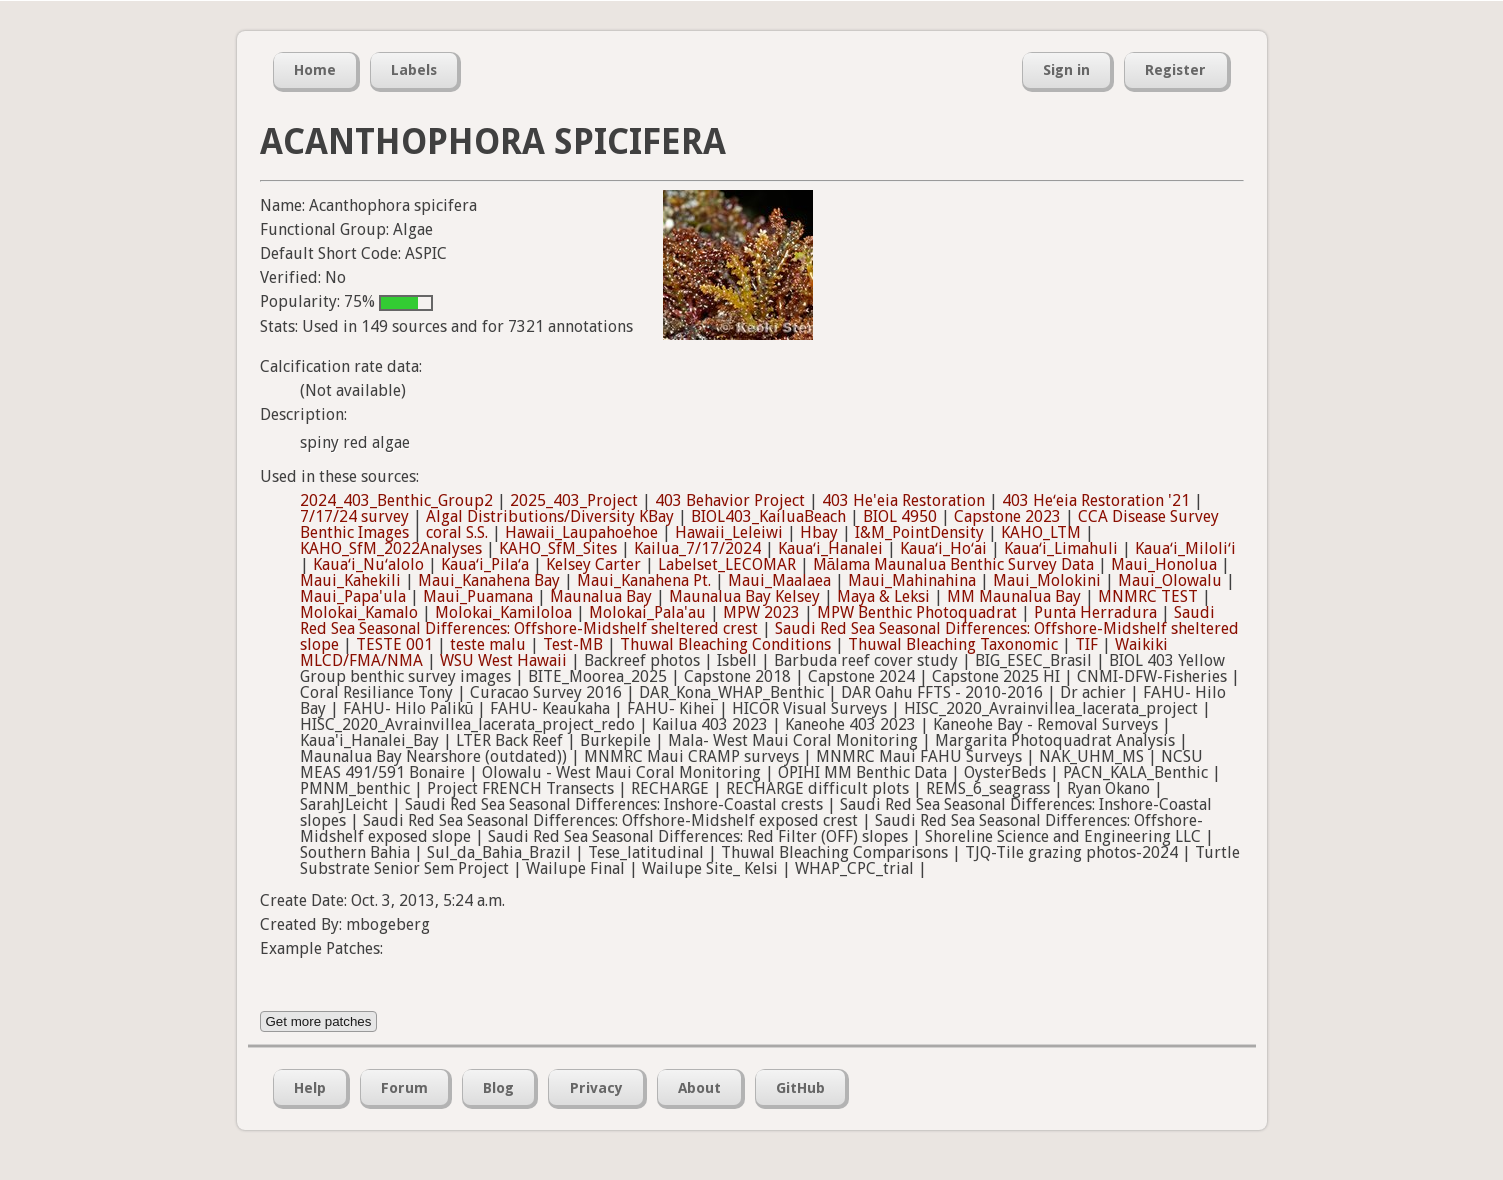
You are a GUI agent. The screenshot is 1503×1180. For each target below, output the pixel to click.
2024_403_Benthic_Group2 (396, 500)
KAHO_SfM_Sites (558, 548)
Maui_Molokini (1047, 580)
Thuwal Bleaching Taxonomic (953, 644)
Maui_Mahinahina (912, 580)
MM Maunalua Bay (1014, 596)
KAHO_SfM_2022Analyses (391, 548)
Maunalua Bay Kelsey (744, 596)
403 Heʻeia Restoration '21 (1096, 500)
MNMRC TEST (1148, 596)
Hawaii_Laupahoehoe (581, 532)
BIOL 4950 (900, 516)
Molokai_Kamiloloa (503, 612)
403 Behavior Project (730, 500)
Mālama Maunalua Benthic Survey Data (954, 564)
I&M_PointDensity (919, 532)
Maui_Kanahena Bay (489, 580)
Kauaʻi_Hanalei (830, 548)
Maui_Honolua (1164, 564)
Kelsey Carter (593, 564)
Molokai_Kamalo (359, 612)
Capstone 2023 (1007, 516)
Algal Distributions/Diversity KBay (550, 516)
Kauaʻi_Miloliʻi (1185, 548)
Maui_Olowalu (1170, 580)
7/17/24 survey (354, 516)
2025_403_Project (574, 500)
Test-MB (573, 644)
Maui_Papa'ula (353, 596)
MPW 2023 (761, 612)
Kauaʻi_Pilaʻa (485, 564)
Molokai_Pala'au (647, 612)
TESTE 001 (394, 644)
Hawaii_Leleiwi (729, 532)
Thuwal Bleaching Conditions (725, 644)
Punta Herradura (1095, 612)
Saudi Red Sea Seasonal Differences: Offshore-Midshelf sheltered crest (757, 620)
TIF (1086, 644)
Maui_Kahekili (350, 580)
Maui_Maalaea (779, 580)
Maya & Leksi (883, 596)
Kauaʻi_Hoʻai (943, 548)
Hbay (819, 532)
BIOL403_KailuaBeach (768, 516)
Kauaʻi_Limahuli (1061, 548)
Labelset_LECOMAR (727, 564)
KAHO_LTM (1041, 532)
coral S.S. (457, 532)
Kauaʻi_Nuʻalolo (368, 564)
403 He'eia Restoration (903, 500)
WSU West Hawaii (503, 660)
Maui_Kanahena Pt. (644, 580)
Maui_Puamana (478, 596)
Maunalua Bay (601, 596)
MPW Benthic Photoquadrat (917, 612)
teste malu (488, 644)
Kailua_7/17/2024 (697, 548)
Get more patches (319, 1021)
